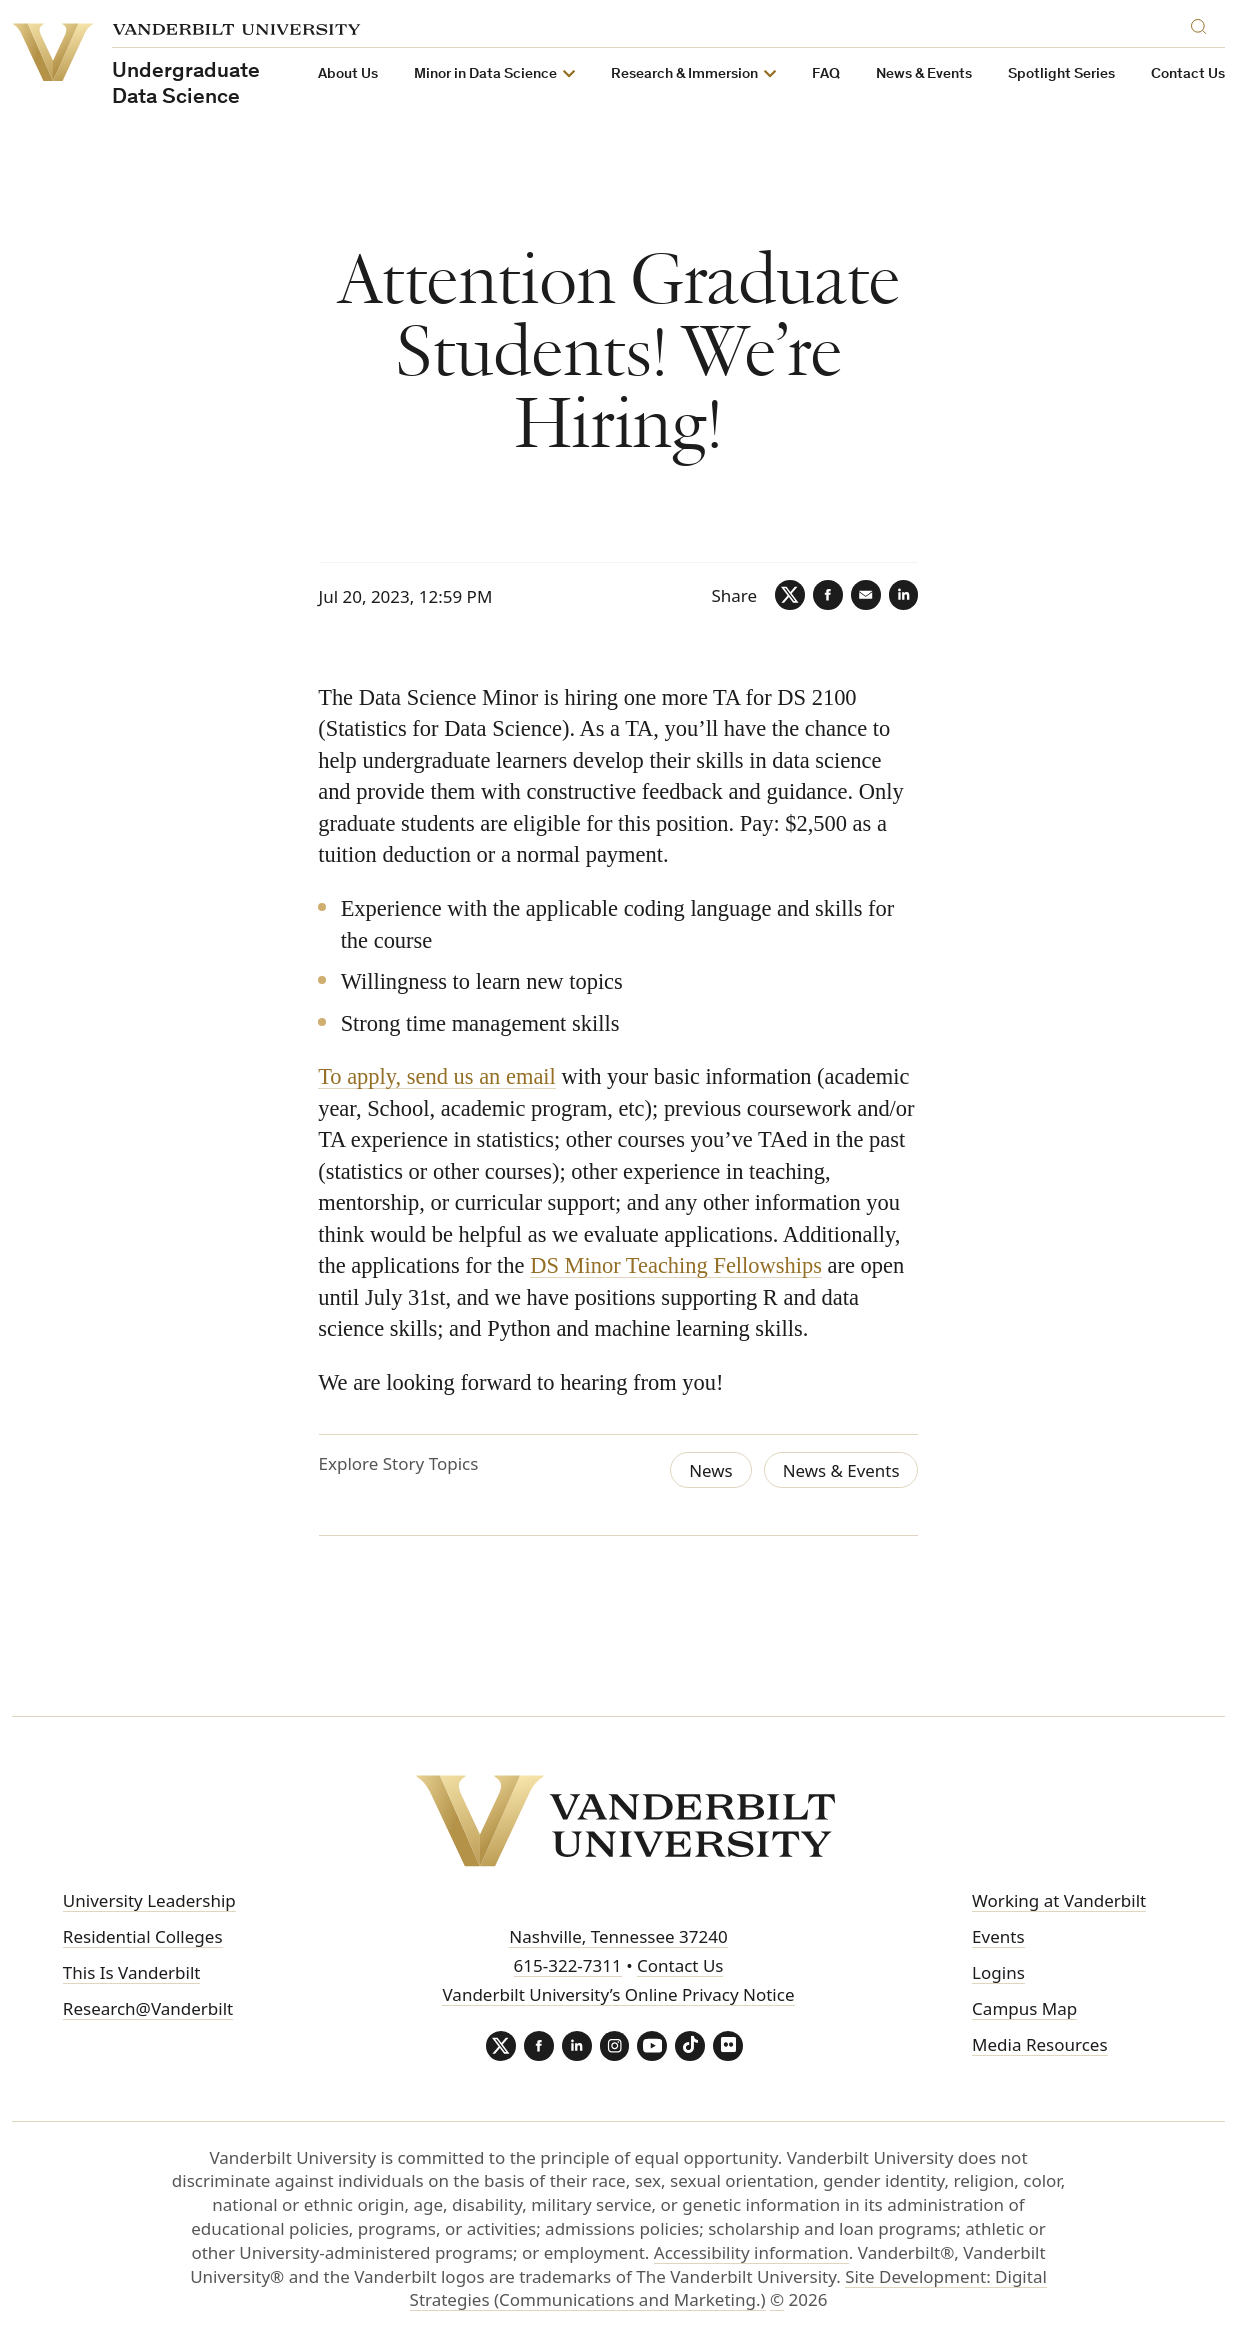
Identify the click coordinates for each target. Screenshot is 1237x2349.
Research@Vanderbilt (148, 2008)
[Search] (1203, 23)
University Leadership (149, 1901)
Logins (998, 1972)
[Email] (865, 595)
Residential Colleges (143, 1936)
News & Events (924, 74)
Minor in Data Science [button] (485, 74)
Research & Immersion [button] (684, 74)
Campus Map (1024, 2008)
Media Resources (1039, 2044)
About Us (348, 74)
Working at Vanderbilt (1059, 1901)
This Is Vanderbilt (132, 1972)
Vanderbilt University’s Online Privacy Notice (618, 1994)
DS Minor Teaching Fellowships (677, 1265)
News (710, 1470)
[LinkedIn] (903, 595)
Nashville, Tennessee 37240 (618, 1937)
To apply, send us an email (438, 1076)
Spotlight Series (1061, 74)
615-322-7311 (568, 1965)
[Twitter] (789, 595)
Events (998, 1936)
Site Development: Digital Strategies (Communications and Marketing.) (728, 2288)
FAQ (826, 74)
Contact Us (1188, 74)
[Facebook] (827, 595)
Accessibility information (751, 2252)
